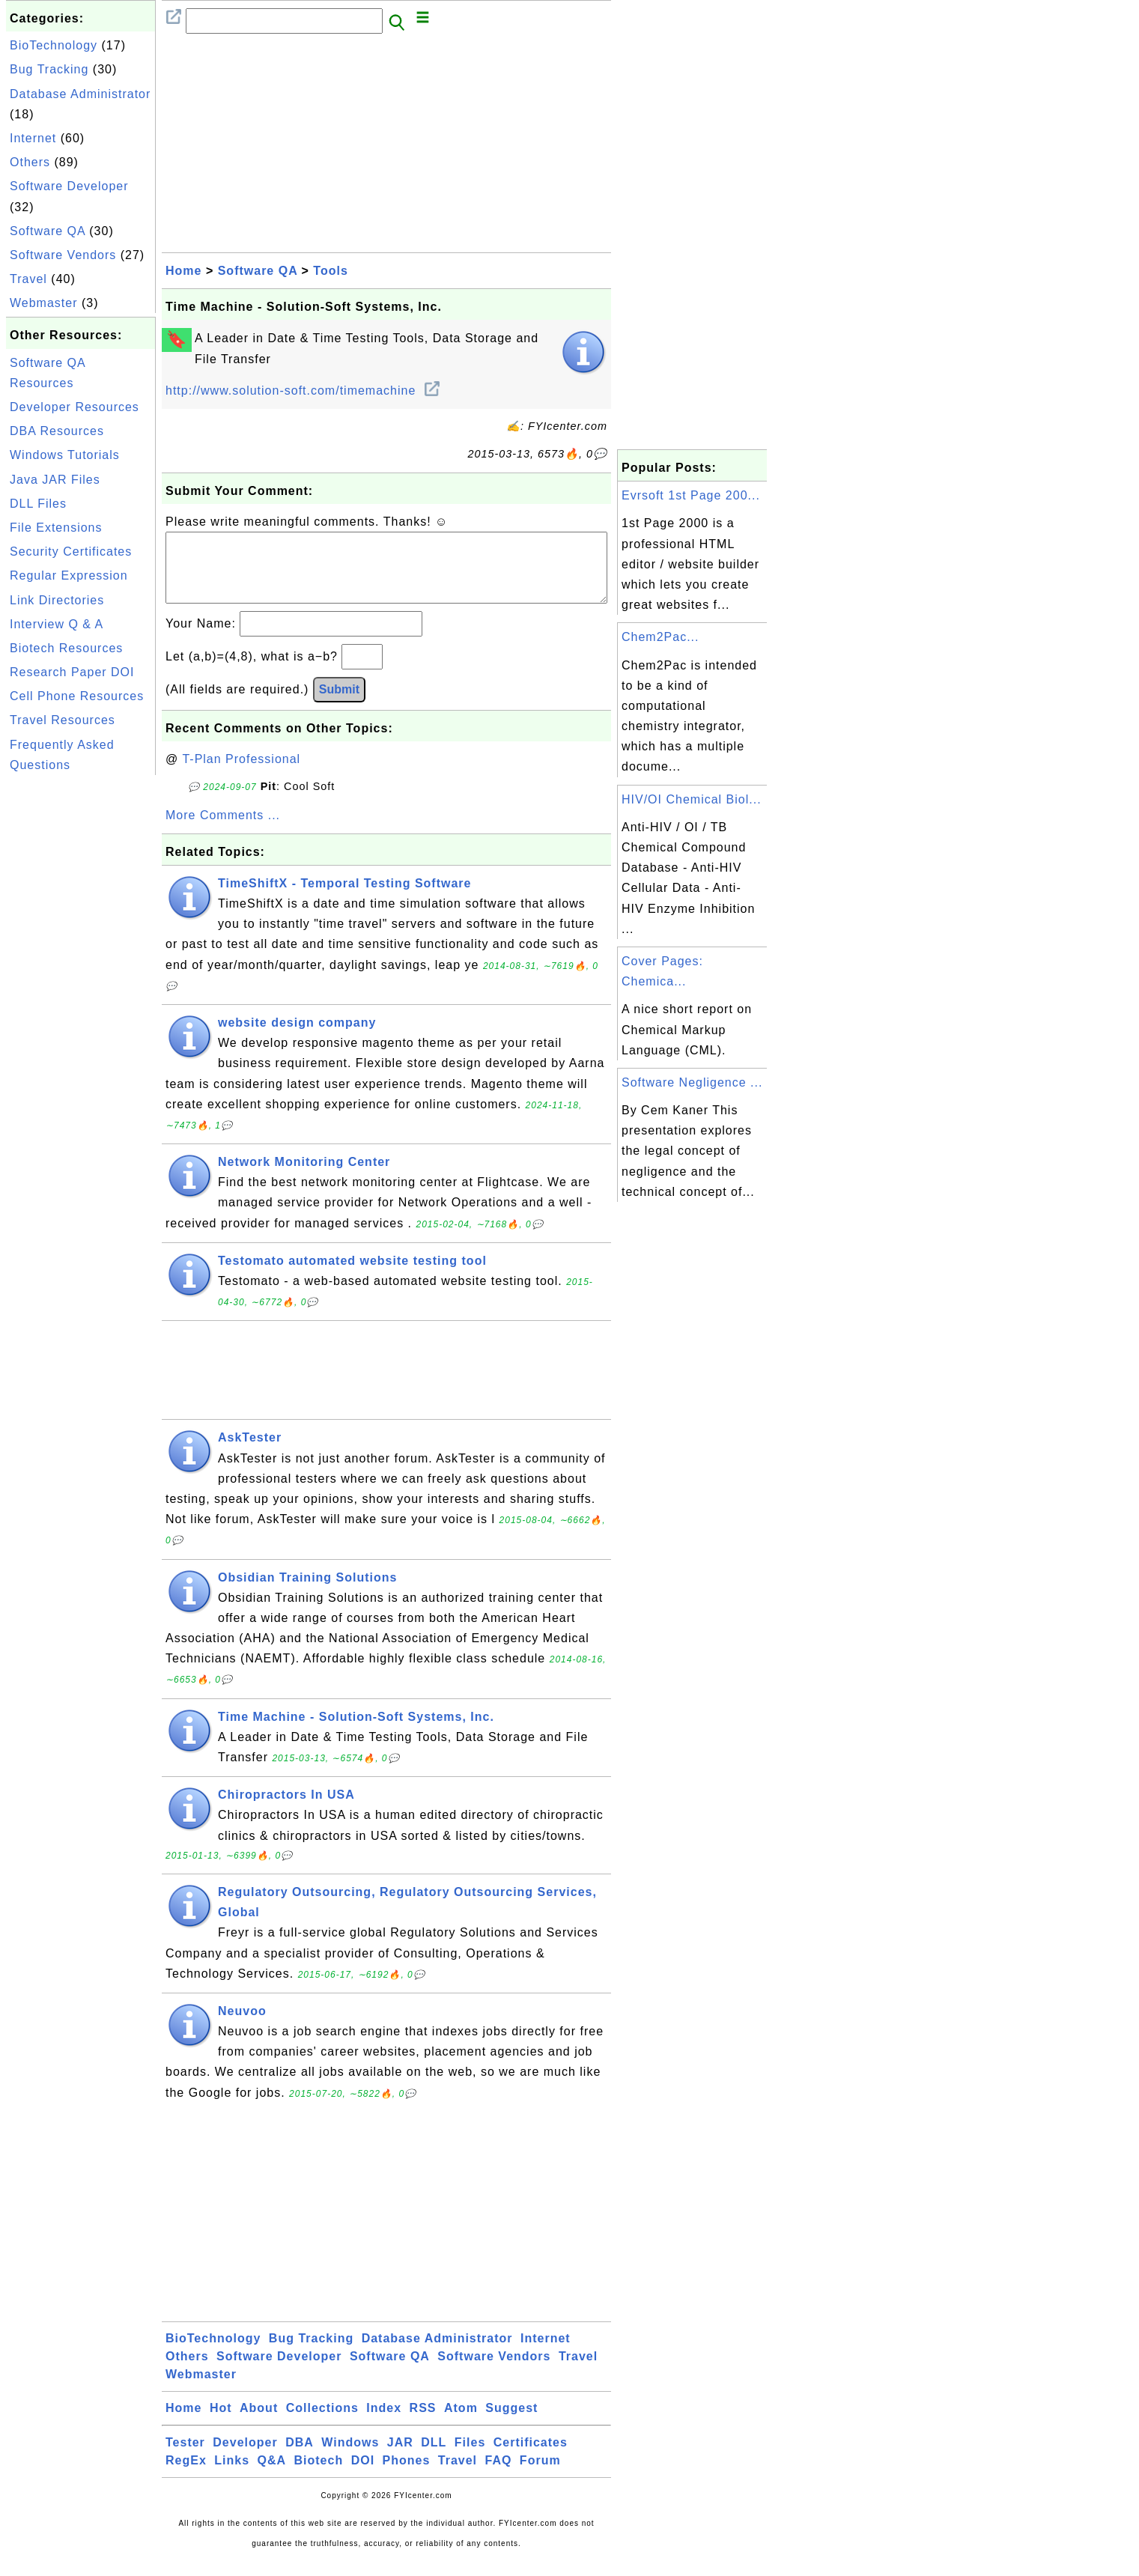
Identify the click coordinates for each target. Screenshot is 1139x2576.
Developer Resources (74, 407)
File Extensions (56, 527)
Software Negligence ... (692, 1082)
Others (30, 162)
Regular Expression (69, 575)
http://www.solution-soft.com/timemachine (302, 390)
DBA (299, 2457)
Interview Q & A (56, 624)
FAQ (498, 2475)
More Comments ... (222, 830)
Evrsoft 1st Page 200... (691, 495)
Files (470, 2457)
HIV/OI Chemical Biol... (692, 799)
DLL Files (38, 503)
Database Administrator (80, 94)
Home (183, 270)
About (259, 2422)
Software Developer (69, 186)
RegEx (186, 2475)
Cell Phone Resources (77, 696)
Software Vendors (63, 255)
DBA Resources (57, 431)
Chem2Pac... (660, 637)
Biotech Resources (66, 648)
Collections (322, 2422)
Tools (330, 270)
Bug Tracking (49, 69)
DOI (362, 2475)
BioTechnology (53, 45)
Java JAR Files (55, 479)
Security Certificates (71, 551)
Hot (221, 2422)
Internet (33, 138)
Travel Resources (62, 720)
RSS (423, 2422)
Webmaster (44, 303)
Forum (540, 2475)
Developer (245, 2457)
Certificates (530, 2457)
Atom (461, 2422)
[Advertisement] (81, 1003)
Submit (339, 704)
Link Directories (57, 600)
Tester (185, 2457)
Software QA (47, 231)
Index (383, 2422)
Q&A (272, 2475)
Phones (407, 2475)
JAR (400, 2457)
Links (231, 2475)
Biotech (319, 2475)
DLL (433, 2457)
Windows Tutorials (65, 455)
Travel (28, 279)
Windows (350, 2457)
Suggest (511, 2422)
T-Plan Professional (241, 774)
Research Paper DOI (72, 672)
